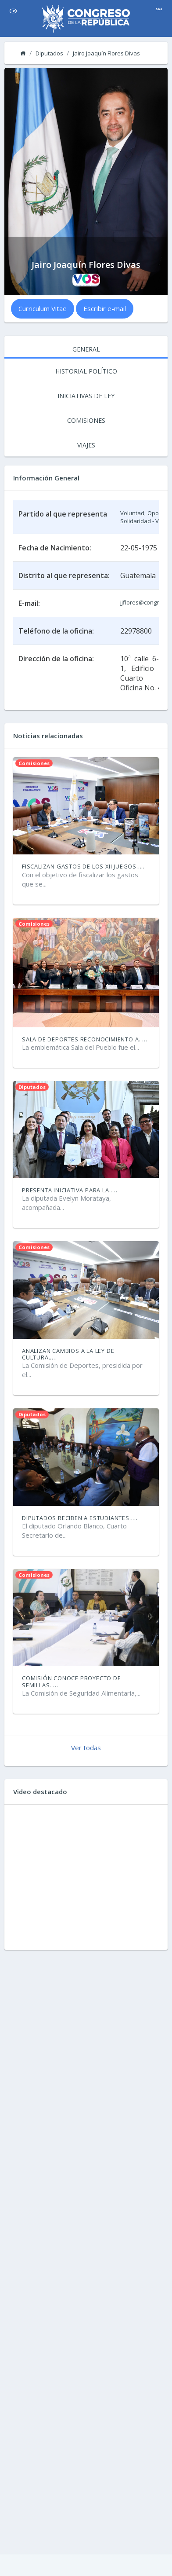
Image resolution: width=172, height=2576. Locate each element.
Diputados (49, 53)
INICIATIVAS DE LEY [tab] (86, 396)
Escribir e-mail (104, 308)
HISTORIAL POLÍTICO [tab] (86, 371)
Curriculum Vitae (42, 308)
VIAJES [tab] (86, 445)
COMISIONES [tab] (86, 420)
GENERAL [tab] (86, 349)
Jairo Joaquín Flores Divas (106, 53)
